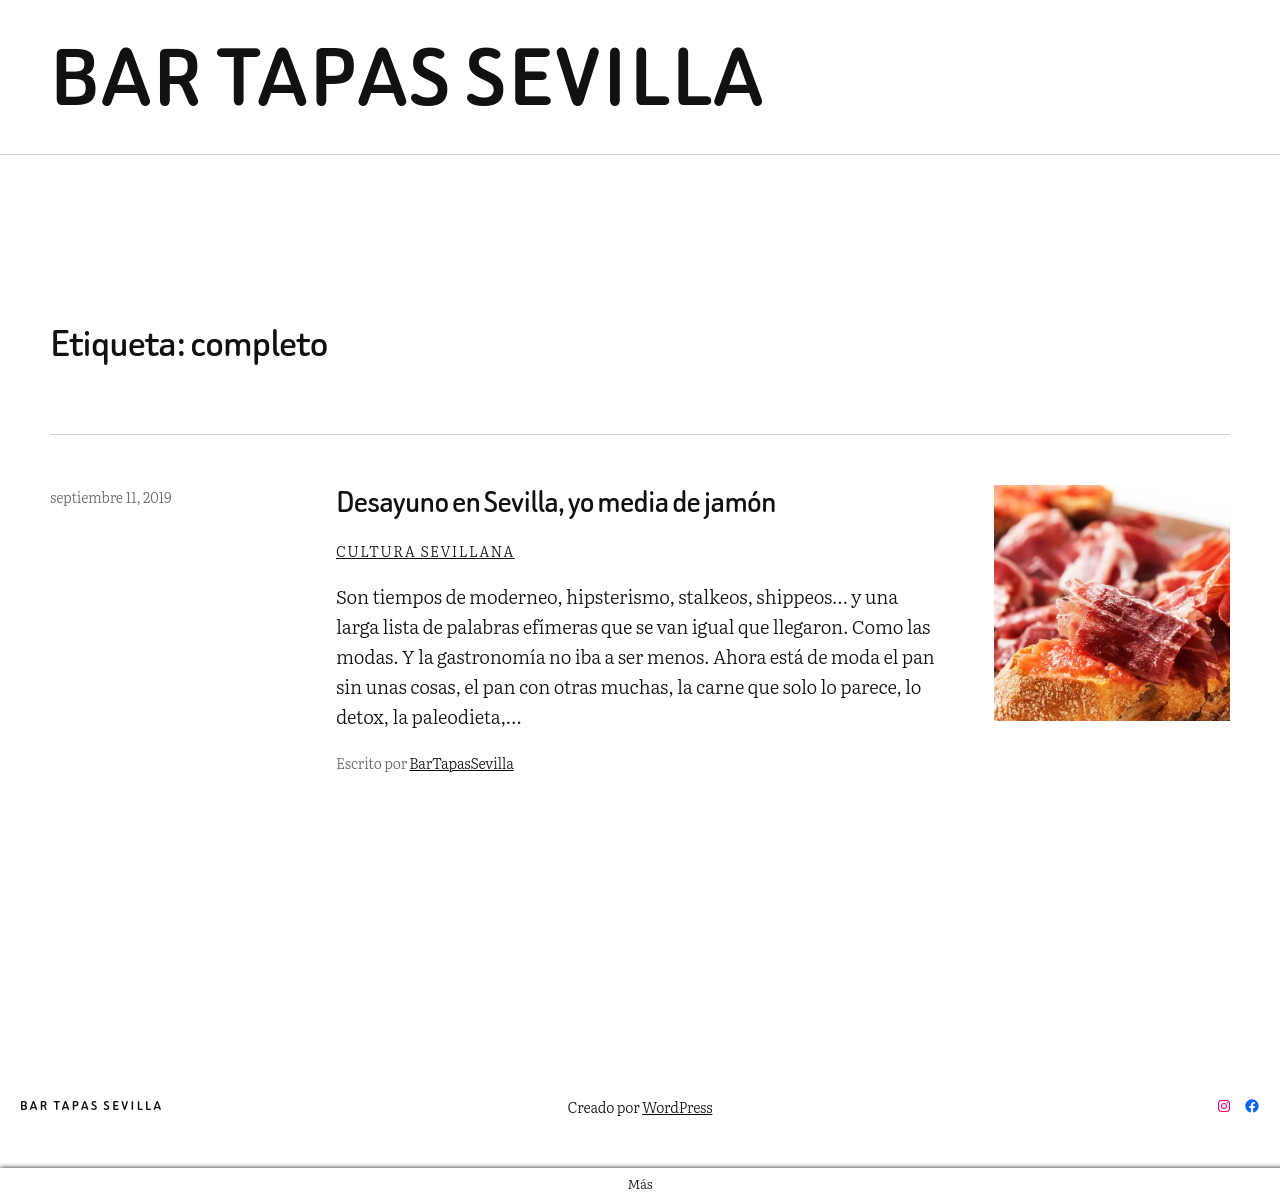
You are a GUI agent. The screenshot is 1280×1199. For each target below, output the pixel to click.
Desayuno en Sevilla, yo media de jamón (556, 502)
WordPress (677, 1106)
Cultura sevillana (425, 550)
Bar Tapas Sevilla (407, 76)
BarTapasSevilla (461, 762)
